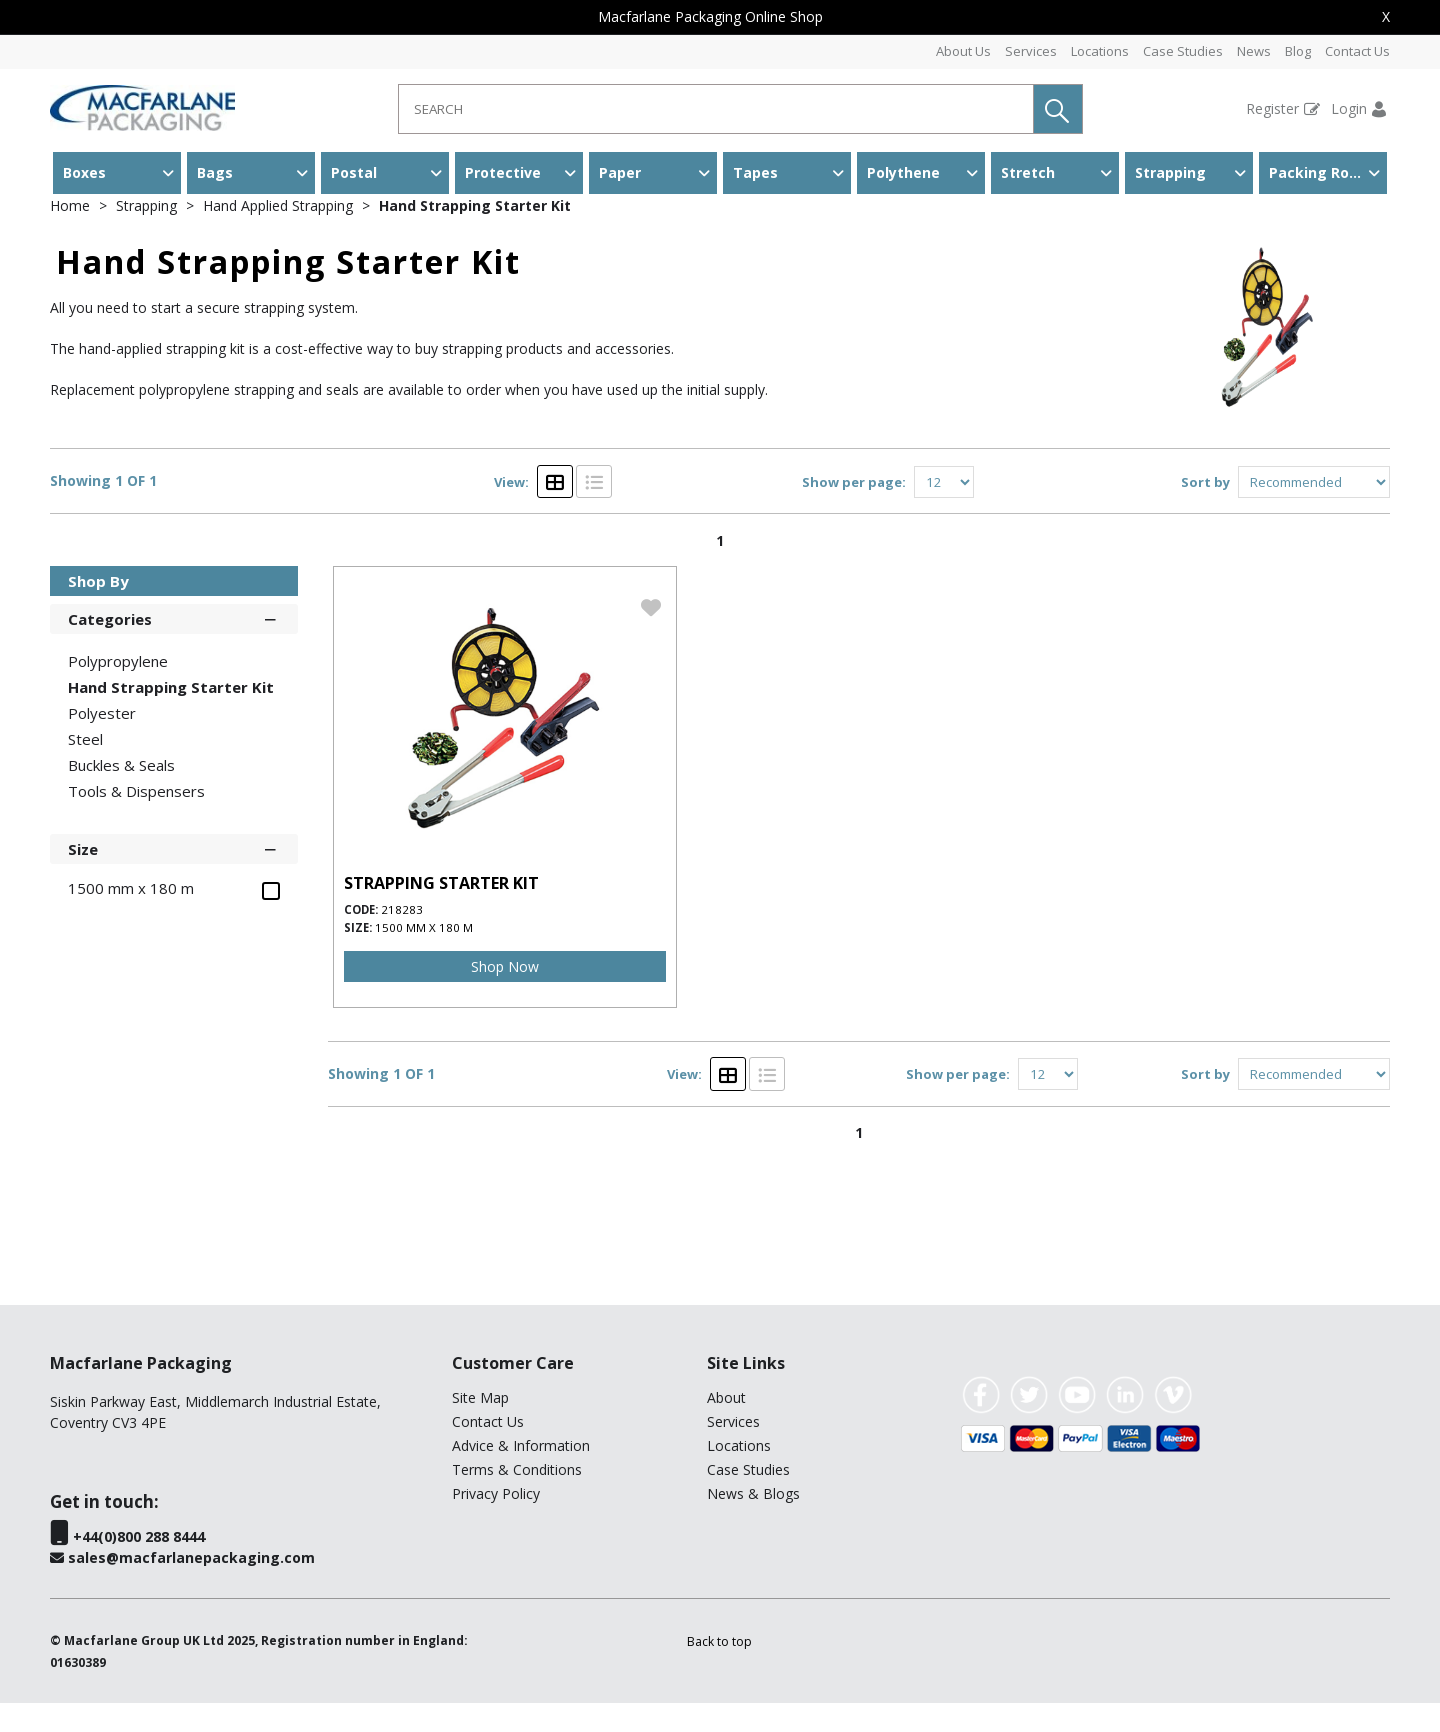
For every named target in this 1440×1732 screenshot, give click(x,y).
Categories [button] (174, 647)
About (726, 1426)
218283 (402, 938)
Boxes (84, 172)
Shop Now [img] (505, 995)
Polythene (903, 172)
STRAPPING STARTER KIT (441, 912)
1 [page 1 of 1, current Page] (720, 569)
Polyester (102, 742)
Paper (620, 172)
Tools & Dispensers (136, 820)
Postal (354, 172)
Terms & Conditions (517, 1498)
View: (511, 511)
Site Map (480, 1426)
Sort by (1205, 511)
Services (1031, 51)
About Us (963, 51)
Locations (1100, 51)
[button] (1058, 109)
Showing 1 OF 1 (103, 510)
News (1254, 51)
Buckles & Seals (121, 794)
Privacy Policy (496, 1522)
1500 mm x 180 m (424, 956)
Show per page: (854, 511)
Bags (215, 172)
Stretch (1028, 172)
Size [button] (174, 877)
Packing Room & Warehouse (1328, 172)
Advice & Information (521, 1474)
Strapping (1170, 172)
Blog (1298, 51)
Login (1349, 108)
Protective (503, 172)
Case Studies (1183, 51)
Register (1272, 108)
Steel (85, 768)
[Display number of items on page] (944, 511)
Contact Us (1357, 51)
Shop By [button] (98, 610)
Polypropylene (118, 690)
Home (72, 234)
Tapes (755, 172)
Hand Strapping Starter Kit (475, 234)
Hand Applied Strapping (280, 234)
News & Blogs (753, 1522)
